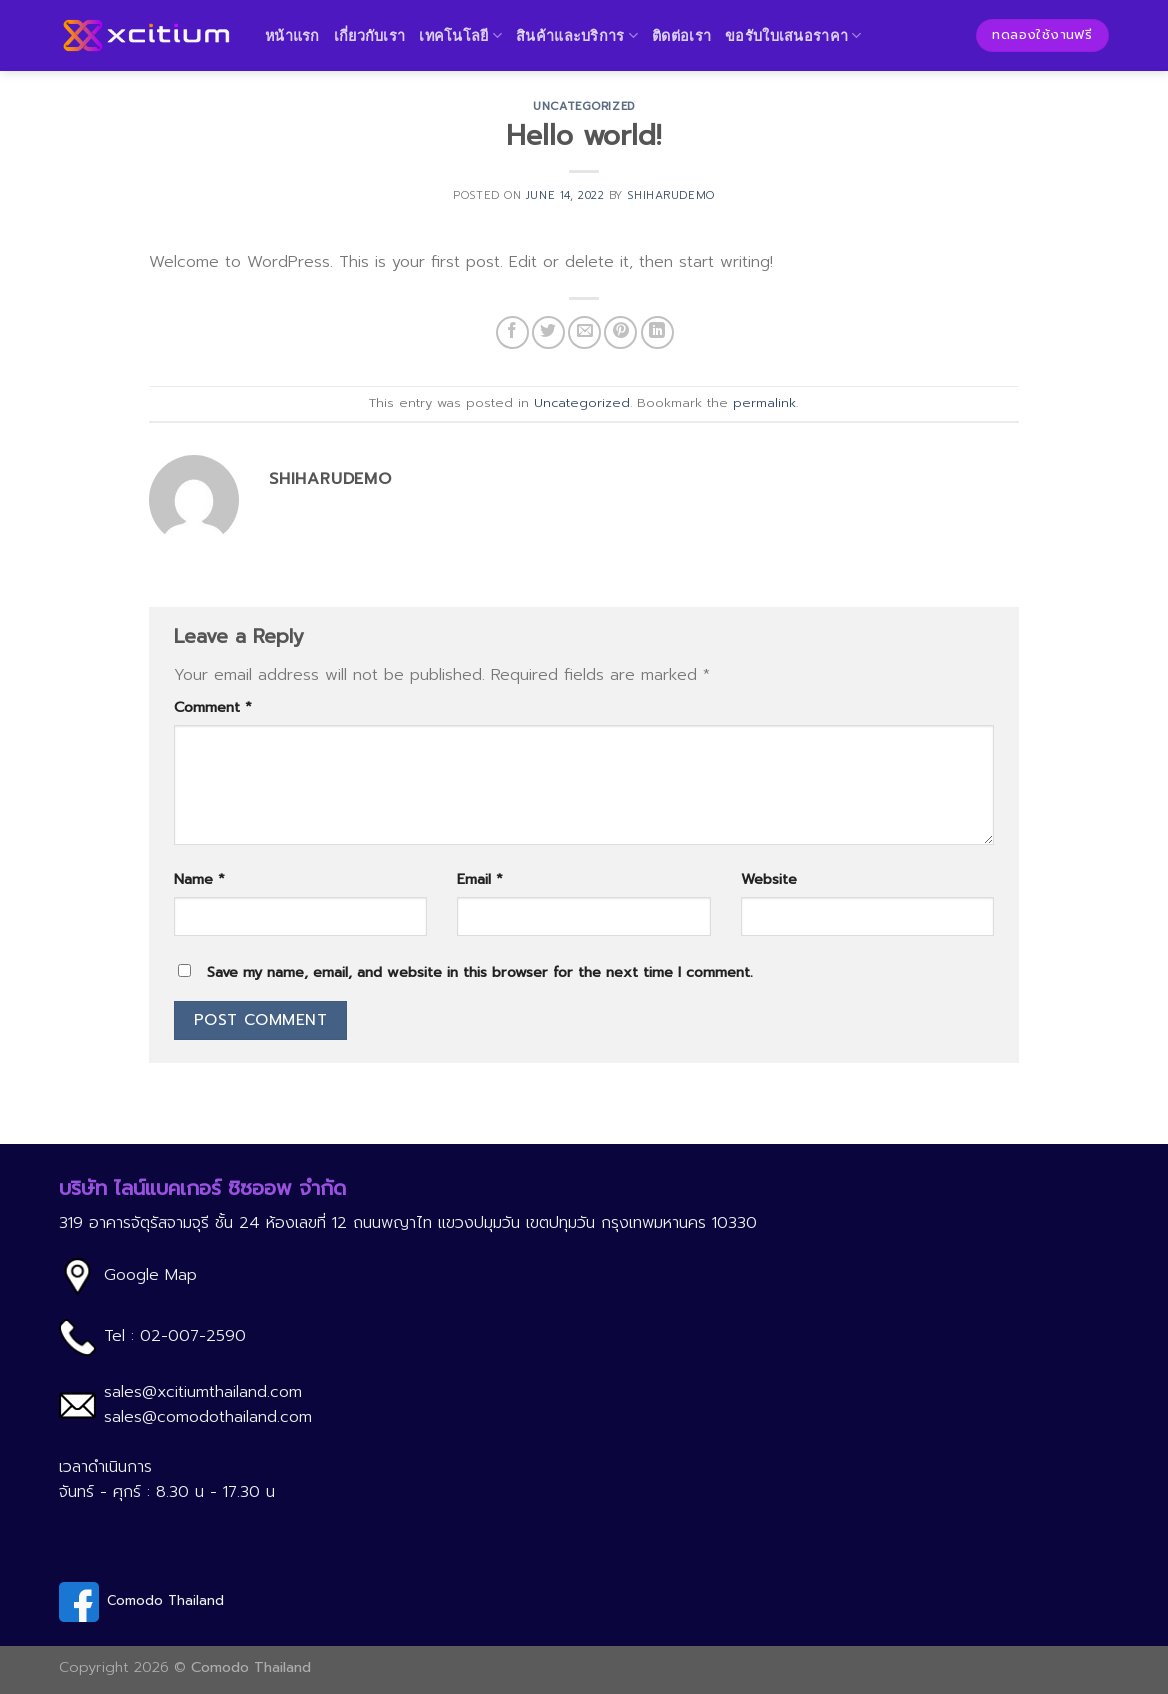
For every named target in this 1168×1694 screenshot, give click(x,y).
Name (199, 879)
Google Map (150, 1275)
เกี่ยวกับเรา (370, 35)
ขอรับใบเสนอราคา (793, 35)
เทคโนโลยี (460, 35)
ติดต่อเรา (681, 35)
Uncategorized (583, 106)
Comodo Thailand (165, 1600)
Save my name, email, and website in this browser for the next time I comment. (480, 972)
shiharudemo (670, 195)
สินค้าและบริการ (577, 35)
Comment (213, 707)
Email (480, 879)
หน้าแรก (292, 35)
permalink (764, 402)
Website (769, 879)
